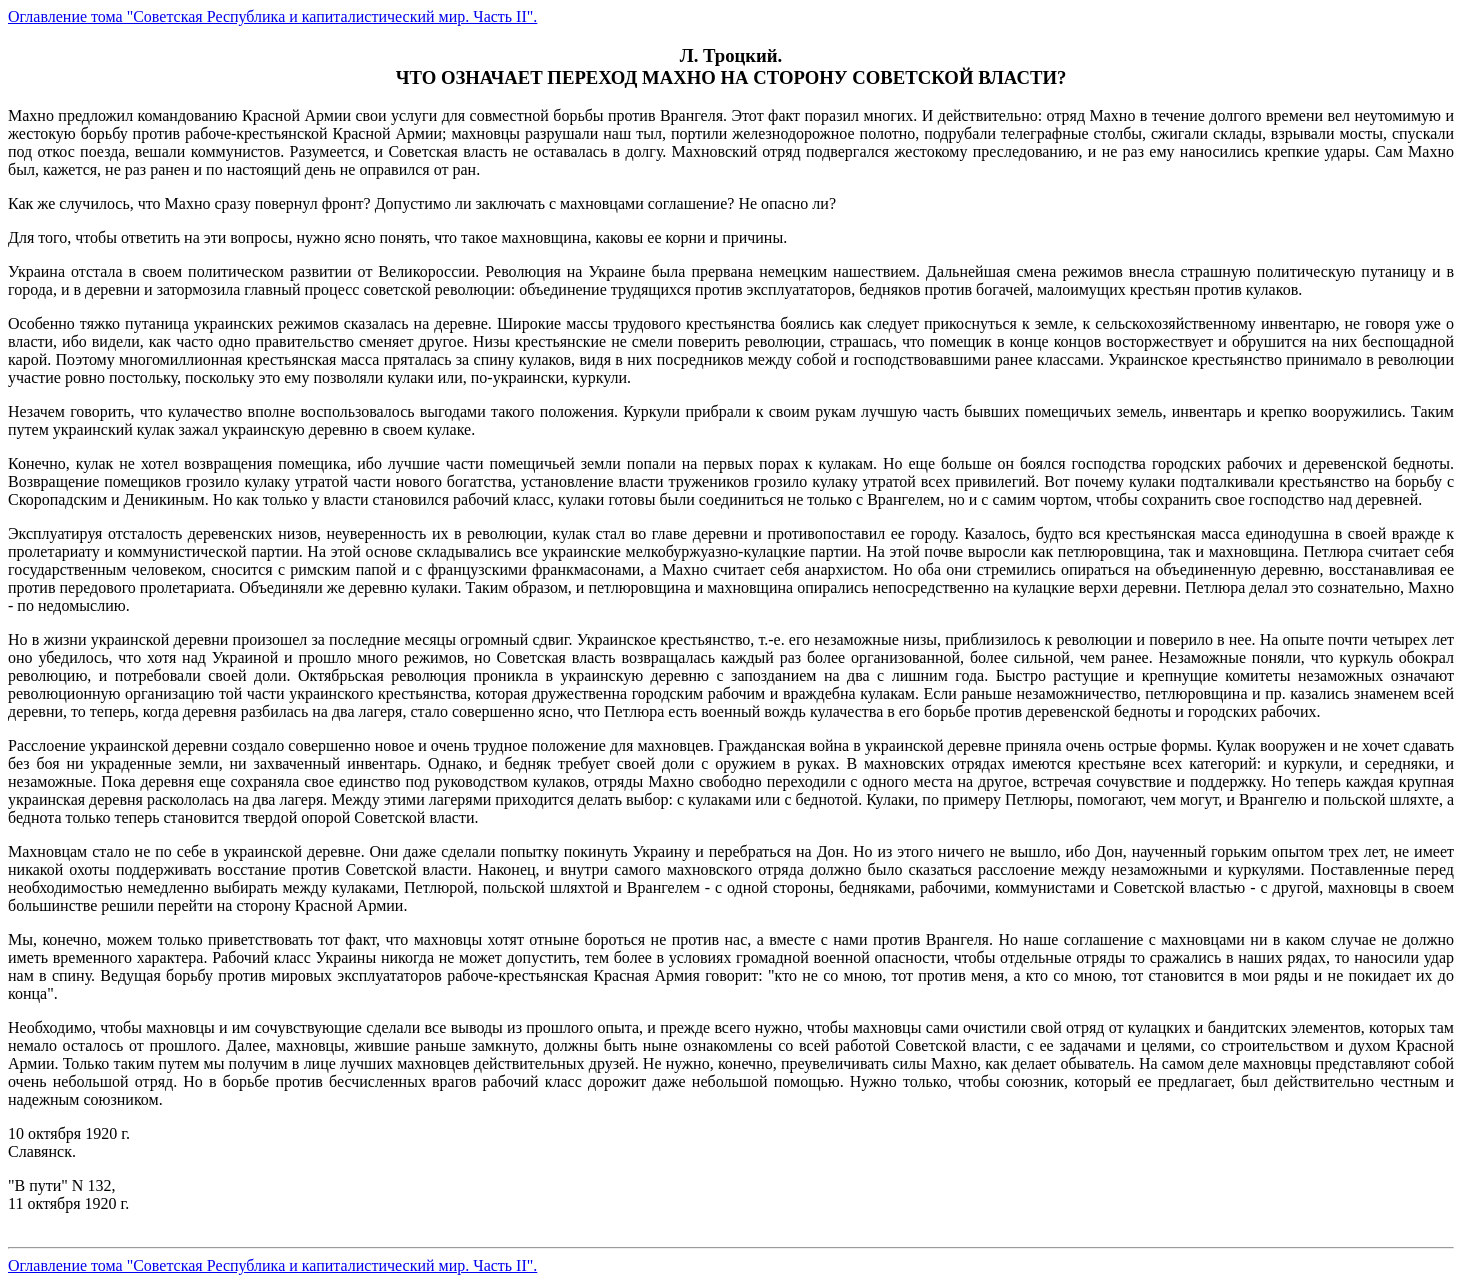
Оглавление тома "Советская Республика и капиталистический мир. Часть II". (272, 16)
